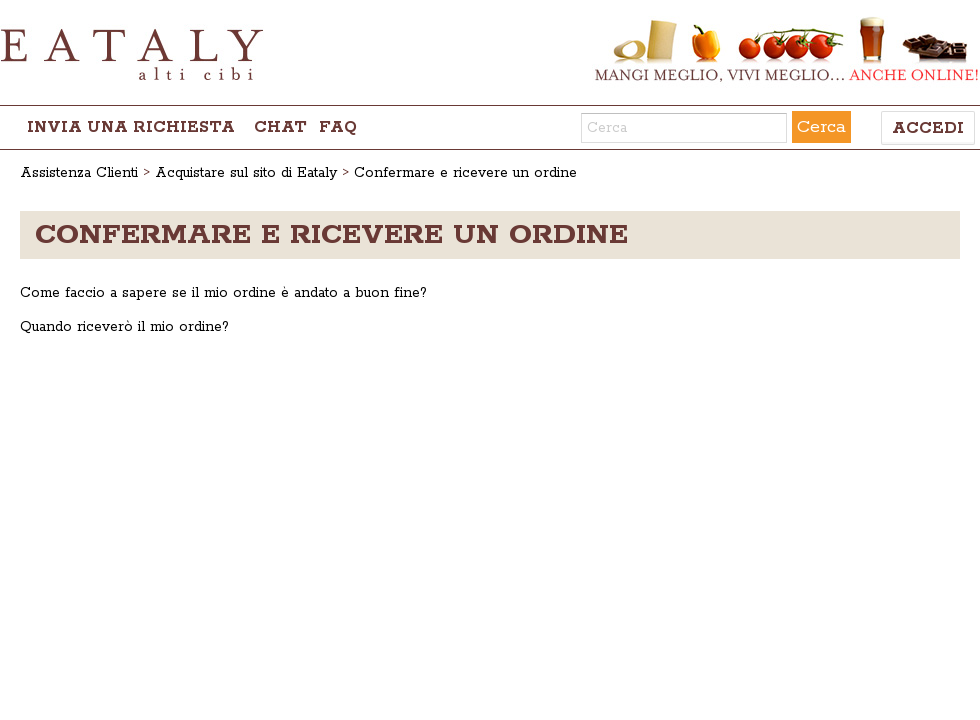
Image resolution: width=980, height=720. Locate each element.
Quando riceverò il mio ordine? (124, 327)
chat (280, 127)
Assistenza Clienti (79, 173)
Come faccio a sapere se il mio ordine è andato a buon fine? (223, 293)
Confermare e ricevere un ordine (465, 173)
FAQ (338, 127)
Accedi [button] (928, 128)
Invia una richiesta (131, 127)
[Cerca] (684, 128)
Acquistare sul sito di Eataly (246, 173)
